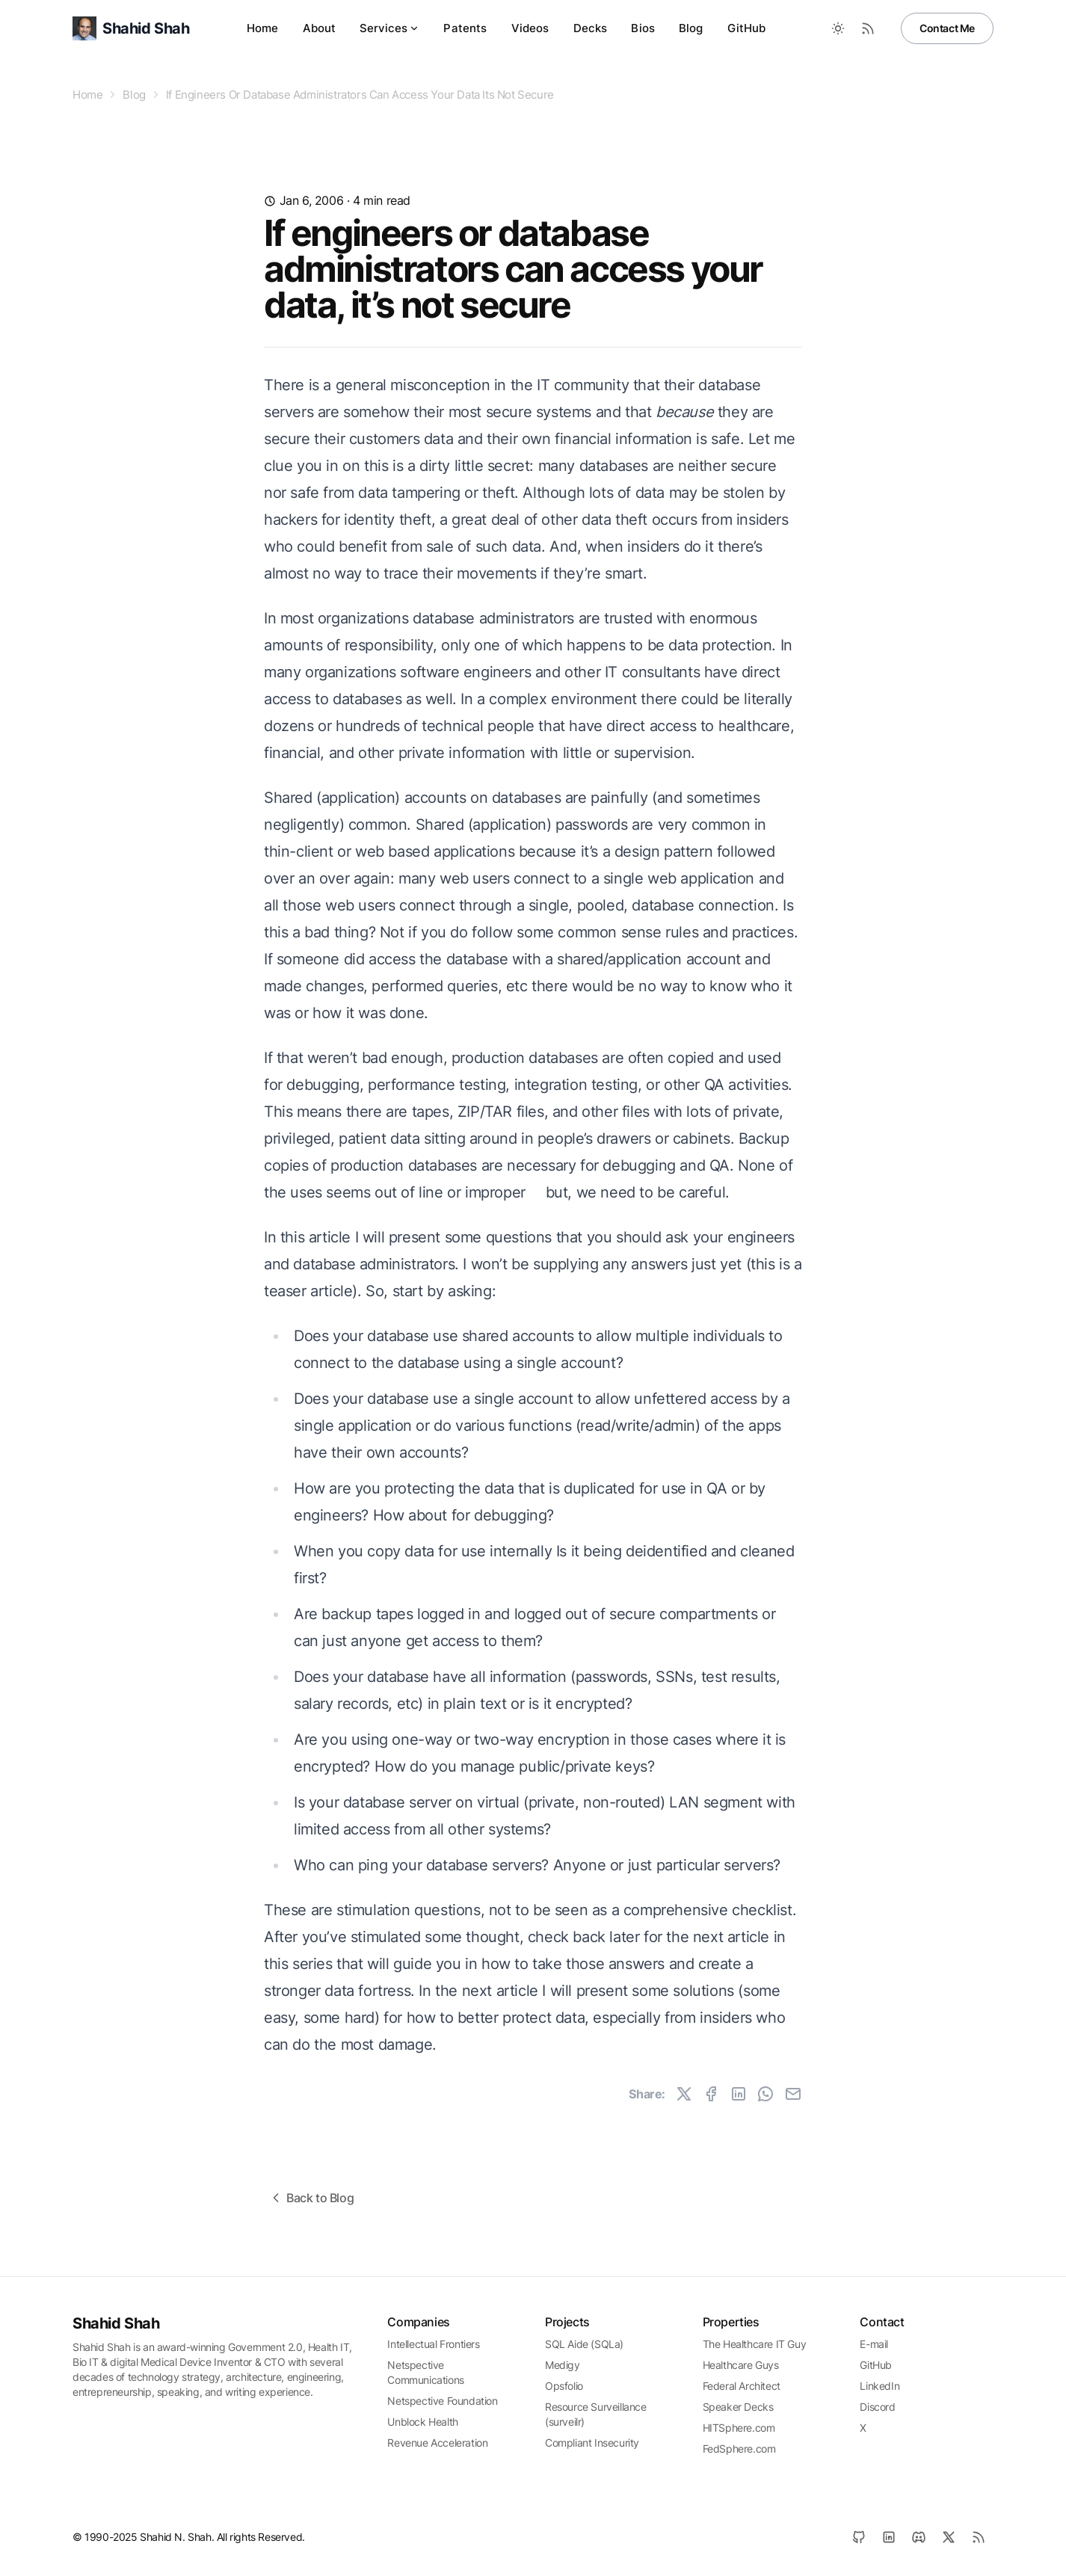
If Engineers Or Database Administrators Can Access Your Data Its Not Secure (360, 94)
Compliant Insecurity (592, 2442)
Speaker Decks (738, 2406)
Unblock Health (422, 2421)
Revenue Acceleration (437, 2442)
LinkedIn (879, 2385)
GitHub (746, 28)
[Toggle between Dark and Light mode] (838, 28)
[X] (949, 2537)
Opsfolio (564, 2385)
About (319, 28)
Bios (643, 28)
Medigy (562, 2364)
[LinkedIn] (889, 2537)
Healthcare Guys (741, 2364)
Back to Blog (311, 2197)
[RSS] (978, 2537)
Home (263, 28)
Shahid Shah (116, 2323)
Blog (691, 28)
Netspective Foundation (442, 2400)
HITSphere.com (739, 2427)
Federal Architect (741, 2385)
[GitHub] (859, 2537)
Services (389, 28)
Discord (877, 2406)
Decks (590, 28)
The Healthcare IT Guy (755, 2344)
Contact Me (947, 28)
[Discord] (919, 2537)
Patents (465, 28)
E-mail (874, 2344)
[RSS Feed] (868, 28)
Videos (530, 28)
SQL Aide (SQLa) (584, 2344)
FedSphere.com (739, 2448)
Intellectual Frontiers (433, 2344)
